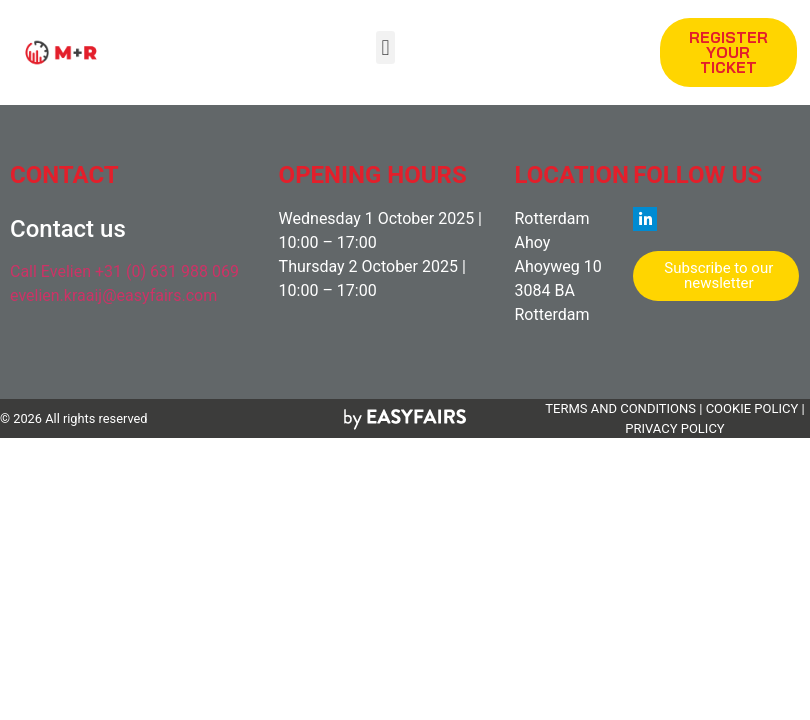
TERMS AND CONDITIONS (620, 408)
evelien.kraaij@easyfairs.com (113, 295)
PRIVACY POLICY (674, 428)
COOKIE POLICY (752, 408)
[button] (385, 47)
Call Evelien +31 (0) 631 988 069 (124, 271)
